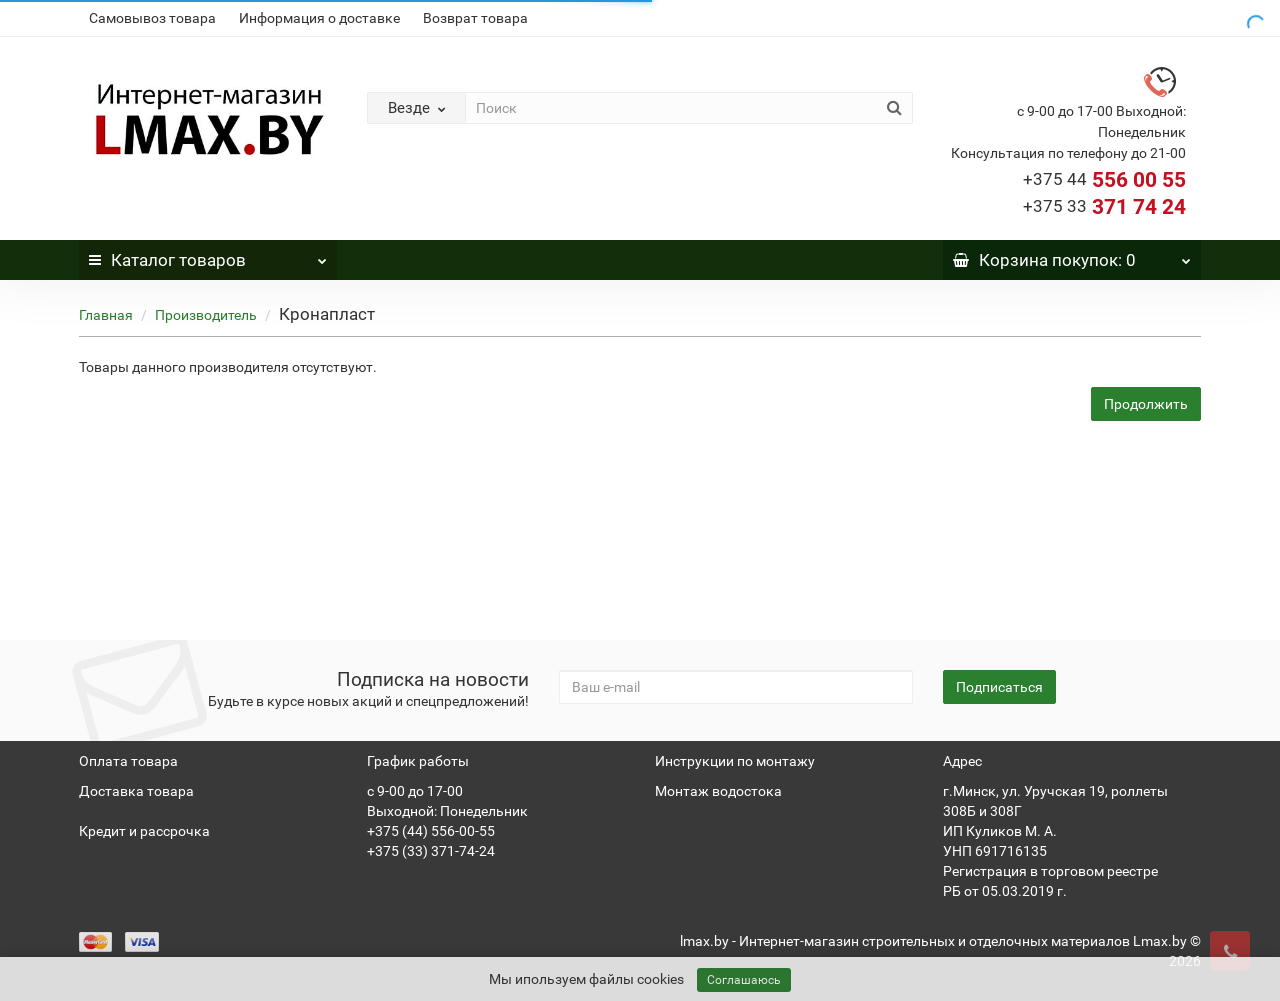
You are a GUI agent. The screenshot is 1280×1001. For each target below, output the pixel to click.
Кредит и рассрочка (144, 831)
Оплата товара (128, 761)
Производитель (206, 315)
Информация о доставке (319, 18)
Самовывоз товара (152, 18)
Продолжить (1146, 404)
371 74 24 (1104, 207)
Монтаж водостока (718, 791)
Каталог (208, 255)
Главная (106, 315)
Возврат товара (475, 18)
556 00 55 (1104, 180)
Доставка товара (136, 791)
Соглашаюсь (744, 980)
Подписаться (999, 687)
